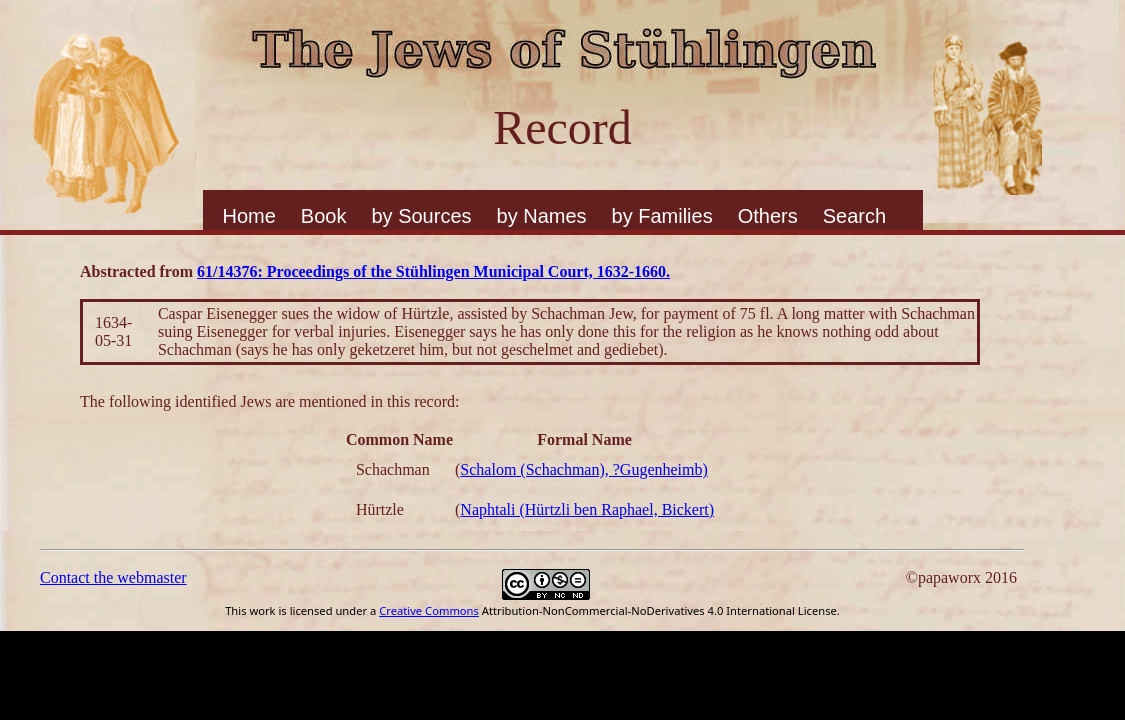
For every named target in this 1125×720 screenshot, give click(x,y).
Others (768, 216)
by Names (542, 216)
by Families (662, 216)
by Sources (421, 216)
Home (249, 216)
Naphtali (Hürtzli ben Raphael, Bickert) (587, 509)
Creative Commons (429, 610)
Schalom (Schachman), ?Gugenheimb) (583, 469)
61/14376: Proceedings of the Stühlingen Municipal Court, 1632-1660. (433, 271)
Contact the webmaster (113, 577)
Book (324, 216)
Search (854, 216)
